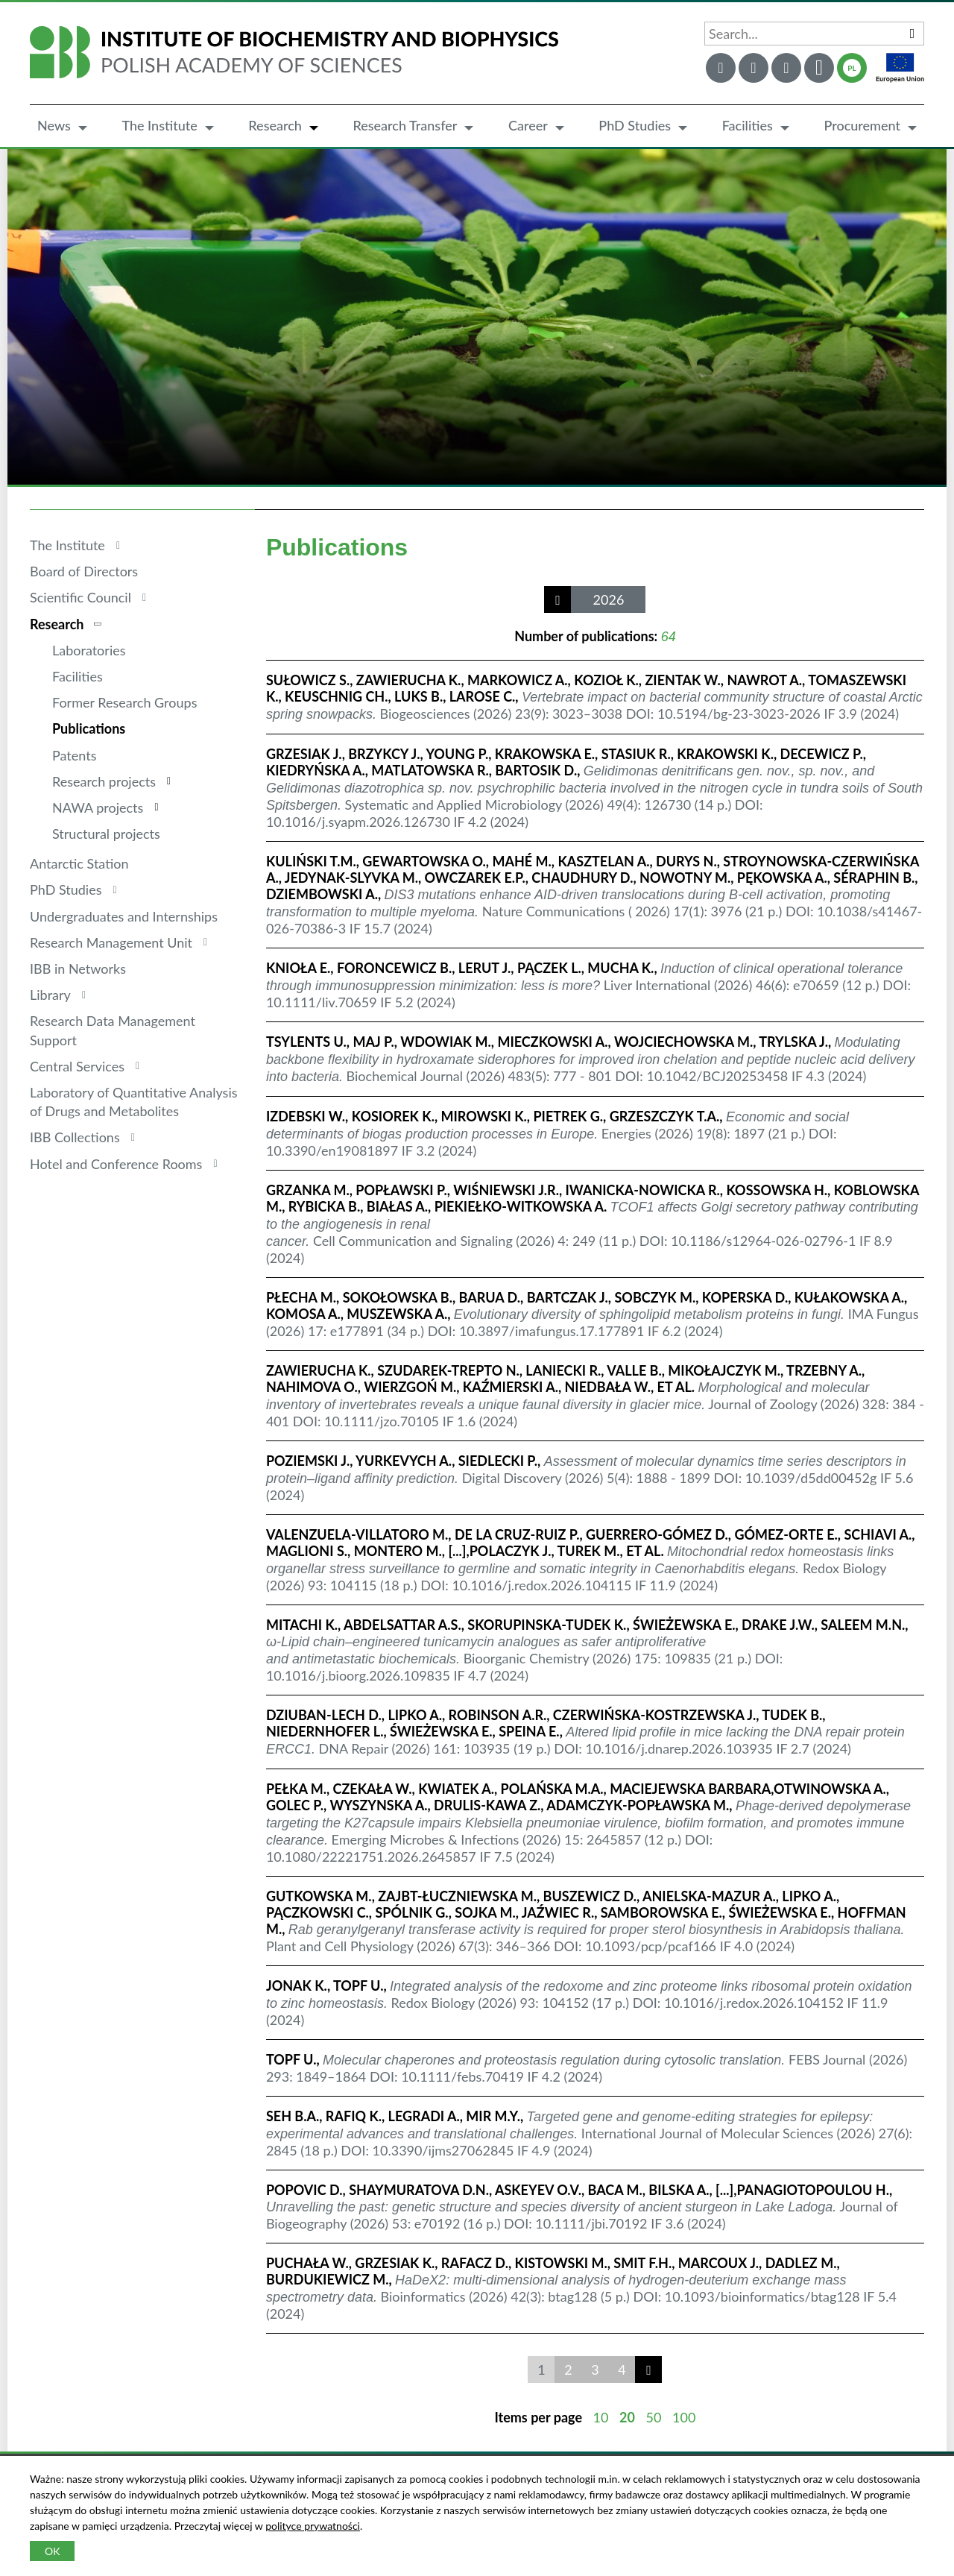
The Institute (159, 125)
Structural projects (106, 833)
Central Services (77, 1066)
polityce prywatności (312, 2525)
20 (627, 2417)
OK (52, 2551)
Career (528, 125)
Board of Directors (84, 571)
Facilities (747, 125)
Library (50, 994)
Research (275, 125)
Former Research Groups (124, 702)
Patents (74, 755)
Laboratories (89, 650)
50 (654, 2417)
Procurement (862, 125)
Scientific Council (80, 597)
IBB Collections (75, 1137)
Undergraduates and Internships (124, 916)
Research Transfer (405, 125)
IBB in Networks (78, 968)
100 (683, 2417)
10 (601, 2417)
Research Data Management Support (112, 1030)
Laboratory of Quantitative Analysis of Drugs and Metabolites (134, 1101)
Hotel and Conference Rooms (116, 1164)
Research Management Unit (111, 942)
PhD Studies (634, 125)
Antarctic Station (79, 863)
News (54, 125)
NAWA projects (97, 807)
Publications (88, 728)
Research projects (104, 781)
